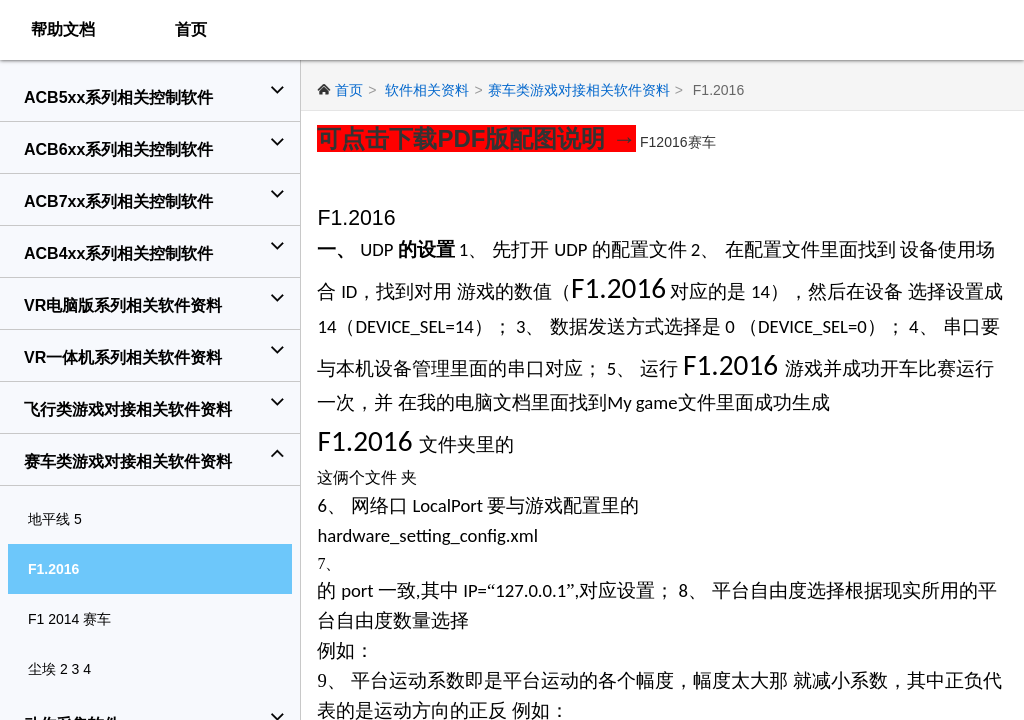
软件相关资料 (430, 90)
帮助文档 (63, 29)
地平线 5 (55, 519)
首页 (191, 29)
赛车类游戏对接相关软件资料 (581, 90)
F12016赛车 (680, 142)
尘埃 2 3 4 (59, 669)
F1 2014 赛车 (69, 619)
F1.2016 (53, 569)
